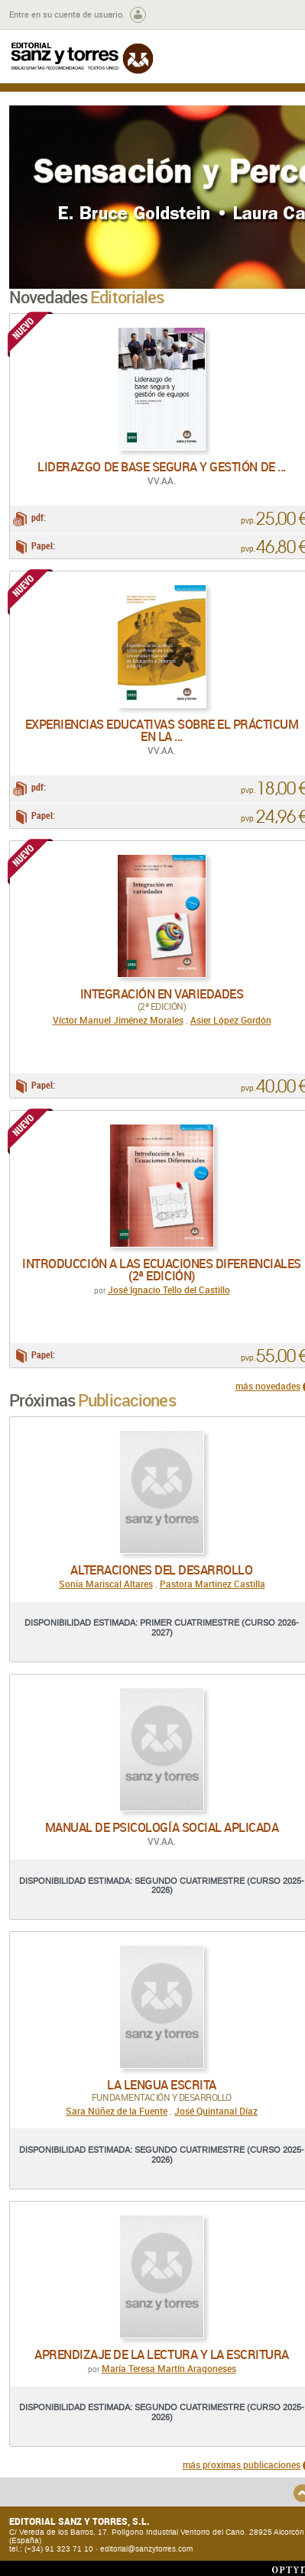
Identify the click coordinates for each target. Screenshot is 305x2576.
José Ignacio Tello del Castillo (169, 1289)
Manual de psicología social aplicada (162, 1827)
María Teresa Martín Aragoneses (169, 2368)
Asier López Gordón (230, 1020)
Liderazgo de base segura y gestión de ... (161, 466)
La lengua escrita (161, 2084)
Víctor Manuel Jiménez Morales (118, 1020)
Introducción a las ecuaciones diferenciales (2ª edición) (161, 1269)
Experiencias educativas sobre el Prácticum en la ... (162, 730)
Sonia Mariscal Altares (106, 1584)
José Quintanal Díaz (216, 2111)
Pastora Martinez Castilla (212, 1584)
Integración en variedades (162, 993)
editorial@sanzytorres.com (146, 2549)
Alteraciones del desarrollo (161, 1569)
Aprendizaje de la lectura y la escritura (161, 2354)
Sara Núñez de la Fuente (116, 2111)
